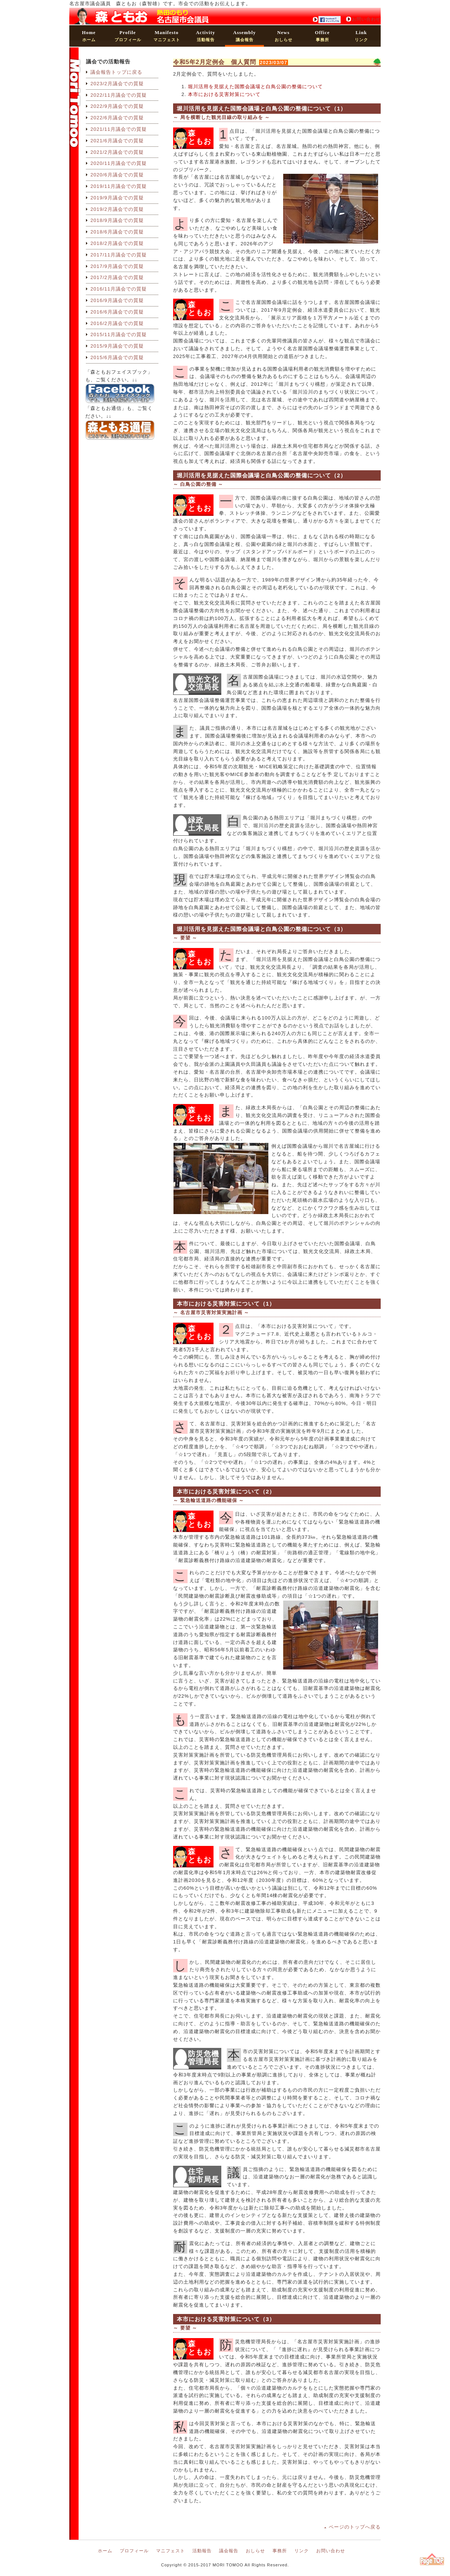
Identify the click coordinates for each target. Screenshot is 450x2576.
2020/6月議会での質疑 (117, 175)
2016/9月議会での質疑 (117, 300)
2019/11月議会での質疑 (118, 186)
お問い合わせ (366, 19)
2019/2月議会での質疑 (117, 209)
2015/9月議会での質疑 (117, 346)
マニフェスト (166, 36)
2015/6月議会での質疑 (117, 357)
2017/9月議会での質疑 (117, 266)
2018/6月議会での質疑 (117, 232)
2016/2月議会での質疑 (117, 323)
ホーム (89, 36)
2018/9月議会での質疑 (117, 220)
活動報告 (205, 36)
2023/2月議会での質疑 (117, 83)
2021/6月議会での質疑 (117, 140)
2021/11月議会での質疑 (118, 129)
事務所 (322, 36)
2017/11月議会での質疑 (118, 255)
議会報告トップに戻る (116, 72)
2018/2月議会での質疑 (117, 243)
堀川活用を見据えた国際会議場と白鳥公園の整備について (255, 86)
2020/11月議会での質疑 (118, 163)
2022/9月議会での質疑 (117, 106)
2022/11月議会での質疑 (118, 95)
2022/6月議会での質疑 (117, 117)
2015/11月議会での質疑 (118, 334)
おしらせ (283, 36)
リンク (361, 36)
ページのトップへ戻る (355, 2527)
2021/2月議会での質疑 (117, 152)
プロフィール (128, 36)
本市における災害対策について (224, 94)
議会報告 (244, 36)
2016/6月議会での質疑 (117, 312)
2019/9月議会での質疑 (117, 197)
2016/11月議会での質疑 (118, 289)
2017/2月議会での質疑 (117, 277)
